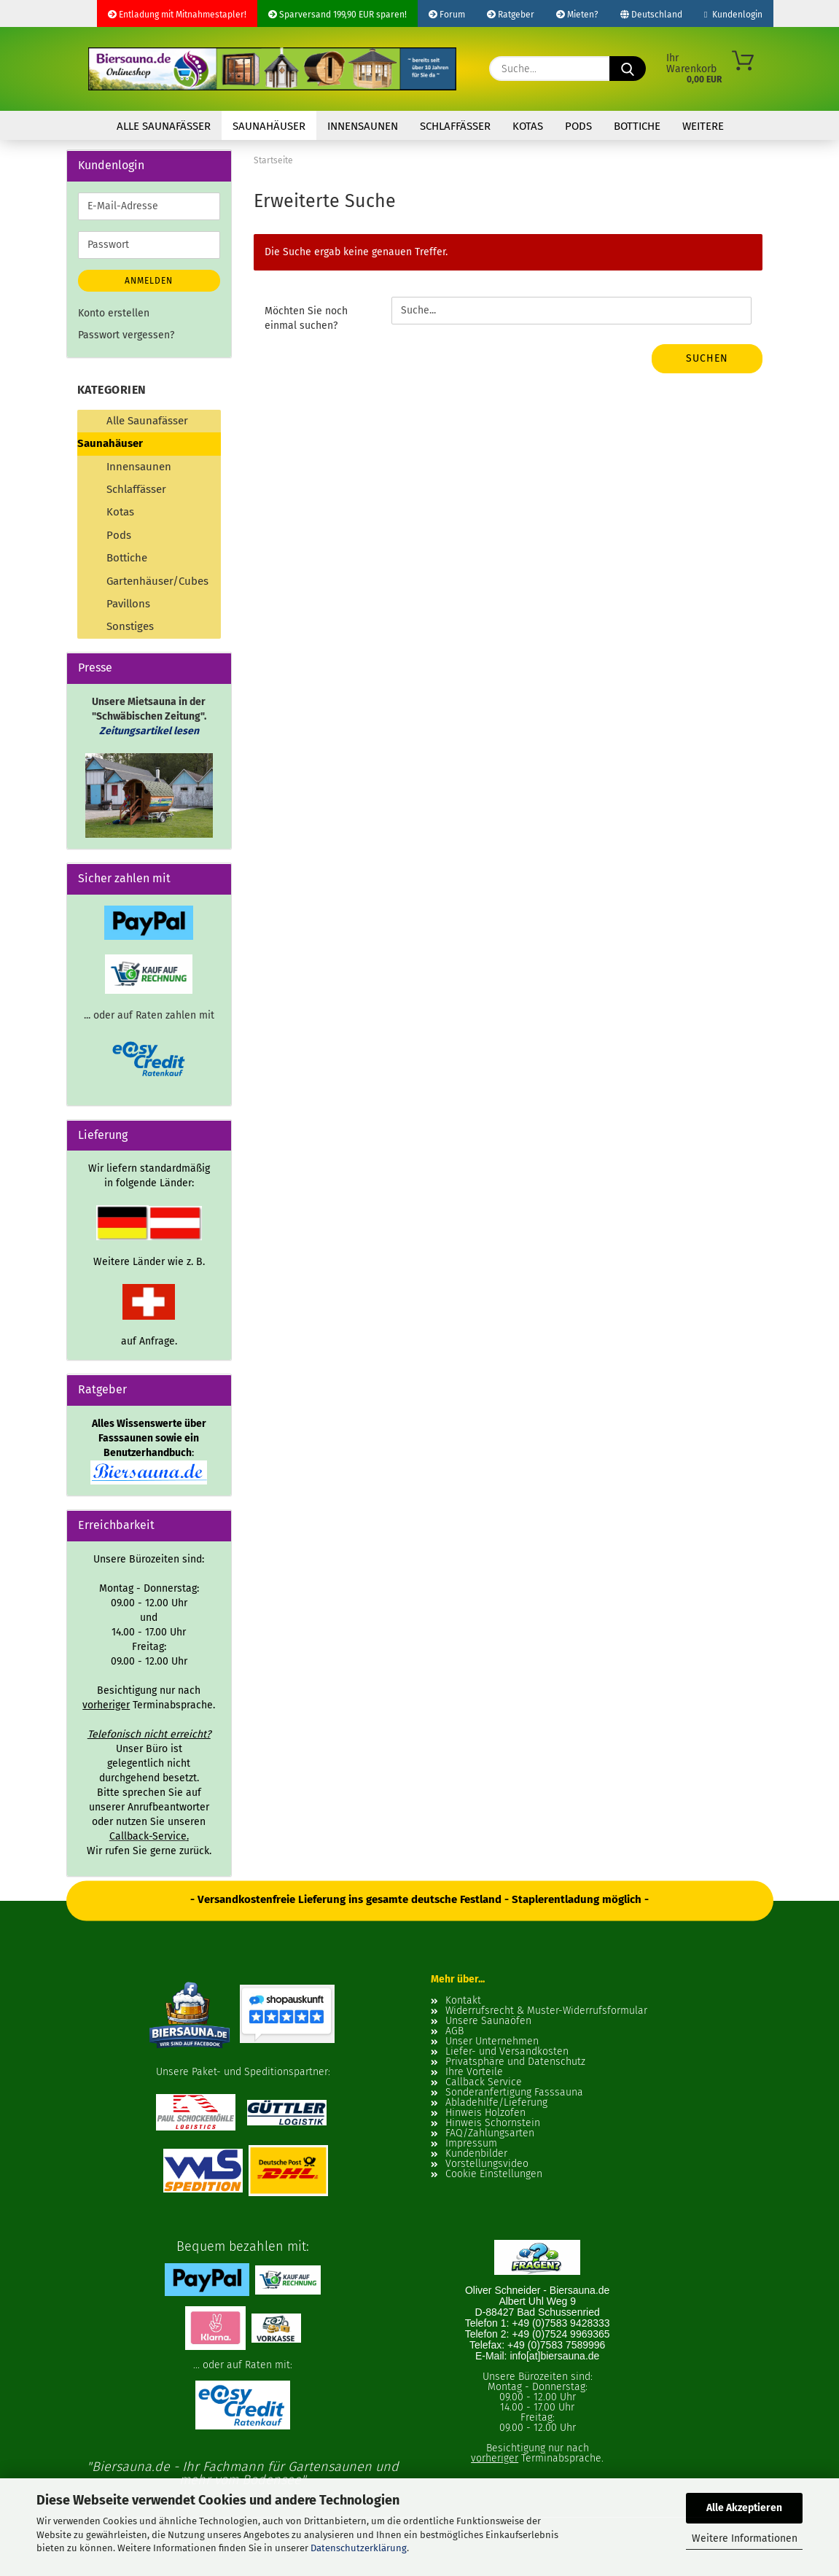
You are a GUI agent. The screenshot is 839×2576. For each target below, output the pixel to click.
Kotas (527, 126)
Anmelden (149, 281)
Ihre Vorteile (474, 2072)
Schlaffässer (455, 126)
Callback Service (483, 2082)
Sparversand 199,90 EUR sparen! (337, 14)
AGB (454, 2031)
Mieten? (577, 14)
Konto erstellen (113, 313)
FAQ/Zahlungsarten (489, 2133)
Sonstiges (130, 626)
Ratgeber (510, 14)
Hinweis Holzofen (485, 2113)
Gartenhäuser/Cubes (157, 581)
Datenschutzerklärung (359, 2547)
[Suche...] (627, 68)
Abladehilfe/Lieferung (496, 2103)
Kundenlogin (733, 14)
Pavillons (128, 603)
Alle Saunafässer (164, 126)
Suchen (707, 358)
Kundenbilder (476, 2154)
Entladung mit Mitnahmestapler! (177, 14)
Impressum (471, 2144)
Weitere (703, 126)
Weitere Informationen (744, 2538)
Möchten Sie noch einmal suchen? (306, 318)
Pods (578, 126)
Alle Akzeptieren (744, 2508)
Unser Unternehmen (492, 2041)
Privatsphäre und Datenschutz (515, 2062)
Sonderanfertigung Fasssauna (514, 2092)
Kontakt (463, 2001)
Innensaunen (362, 126)
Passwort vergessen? (126, 335)
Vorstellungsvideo (486, 2164)
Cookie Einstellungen (493, 2174)
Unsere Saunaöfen (488, 2021)
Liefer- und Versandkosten (507, 2052)
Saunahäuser (269, 126)
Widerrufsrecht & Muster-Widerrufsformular (546, 2011)
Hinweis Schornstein (492, 2123)
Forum (447, 14)
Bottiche (637, 126)
